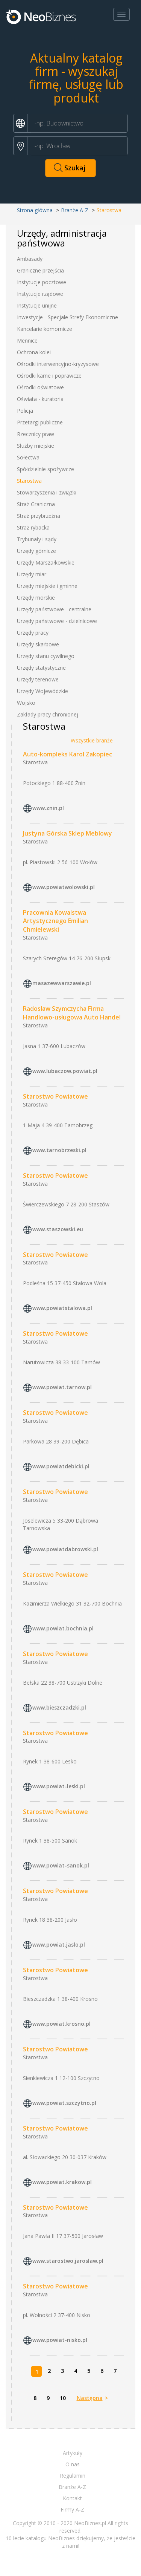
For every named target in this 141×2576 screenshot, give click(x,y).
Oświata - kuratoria (40, 399)
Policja (25, 410)
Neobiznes (41, 16)
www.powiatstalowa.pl (62, 1308)
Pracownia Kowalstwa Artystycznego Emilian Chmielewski (55, 921)
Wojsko (26, 702)
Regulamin (72, 2475)
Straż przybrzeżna (38, 515)
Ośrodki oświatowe (40, 387)
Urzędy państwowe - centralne (54, 609)
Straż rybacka (33, 527)
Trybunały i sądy (36, 539)
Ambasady (29, 258)
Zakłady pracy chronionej (47, 714)
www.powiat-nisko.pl (59, 2340)
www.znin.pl (48, 807)
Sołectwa (28, 457)
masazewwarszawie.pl (61, 983)
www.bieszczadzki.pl (59, 1707)
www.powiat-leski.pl (58, 1786)
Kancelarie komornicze (44, 328)
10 (63, 2398)
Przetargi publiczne (40, 422)
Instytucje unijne (37, 305)
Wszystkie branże (92, 740)
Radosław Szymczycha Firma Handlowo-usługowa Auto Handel (72, 1012)
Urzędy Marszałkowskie (45, 562)
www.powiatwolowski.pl (63, 887)
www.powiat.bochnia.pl (63, 1628)
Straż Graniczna (36, 504)
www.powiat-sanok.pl (60, 1865)
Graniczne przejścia (40, 270)
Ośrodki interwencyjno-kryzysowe (58, 363)
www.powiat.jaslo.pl (58, 1944)
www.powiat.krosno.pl (61, 2023)
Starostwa (29, 480)
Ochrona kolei (34, 352)
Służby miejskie (35, 445)
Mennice (27, 340)
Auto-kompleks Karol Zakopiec (67, 754)
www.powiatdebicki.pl (60, 1466)
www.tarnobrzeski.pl (59, 1150)
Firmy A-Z (72, 2509)
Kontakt (72, 2498)
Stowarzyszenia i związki (46, 492)
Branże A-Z (74, 210)
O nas (72, 2464)
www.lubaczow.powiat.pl (64, 1070)
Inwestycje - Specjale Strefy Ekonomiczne (67, 317)
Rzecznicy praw (35, 434)
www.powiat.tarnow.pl (62, 1387)
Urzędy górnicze (36, 550)
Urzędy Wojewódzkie (42, 691)
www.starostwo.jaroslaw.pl (67, 2261)
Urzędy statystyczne (41, 667)
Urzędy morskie (36, 597)
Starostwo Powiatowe (55, 1096)
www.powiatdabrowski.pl (65, 1549)
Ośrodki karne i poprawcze (49, 375)
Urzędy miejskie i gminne (47, 585)
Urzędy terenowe (38, 679)
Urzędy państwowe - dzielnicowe (57, 620)
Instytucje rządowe (40, 293)
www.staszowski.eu (57, 1229)
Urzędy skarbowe (38, 644)
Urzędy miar (31, 574)
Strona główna (35, 210)
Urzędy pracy (33, 632)
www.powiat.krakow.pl (62, 2182)
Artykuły (72, 2453)
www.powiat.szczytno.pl (64, 2102)
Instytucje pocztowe (41, 282)
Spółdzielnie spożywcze (45, 469)
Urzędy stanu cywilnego (45, 656)
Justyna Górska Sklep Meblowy (67, 833)
